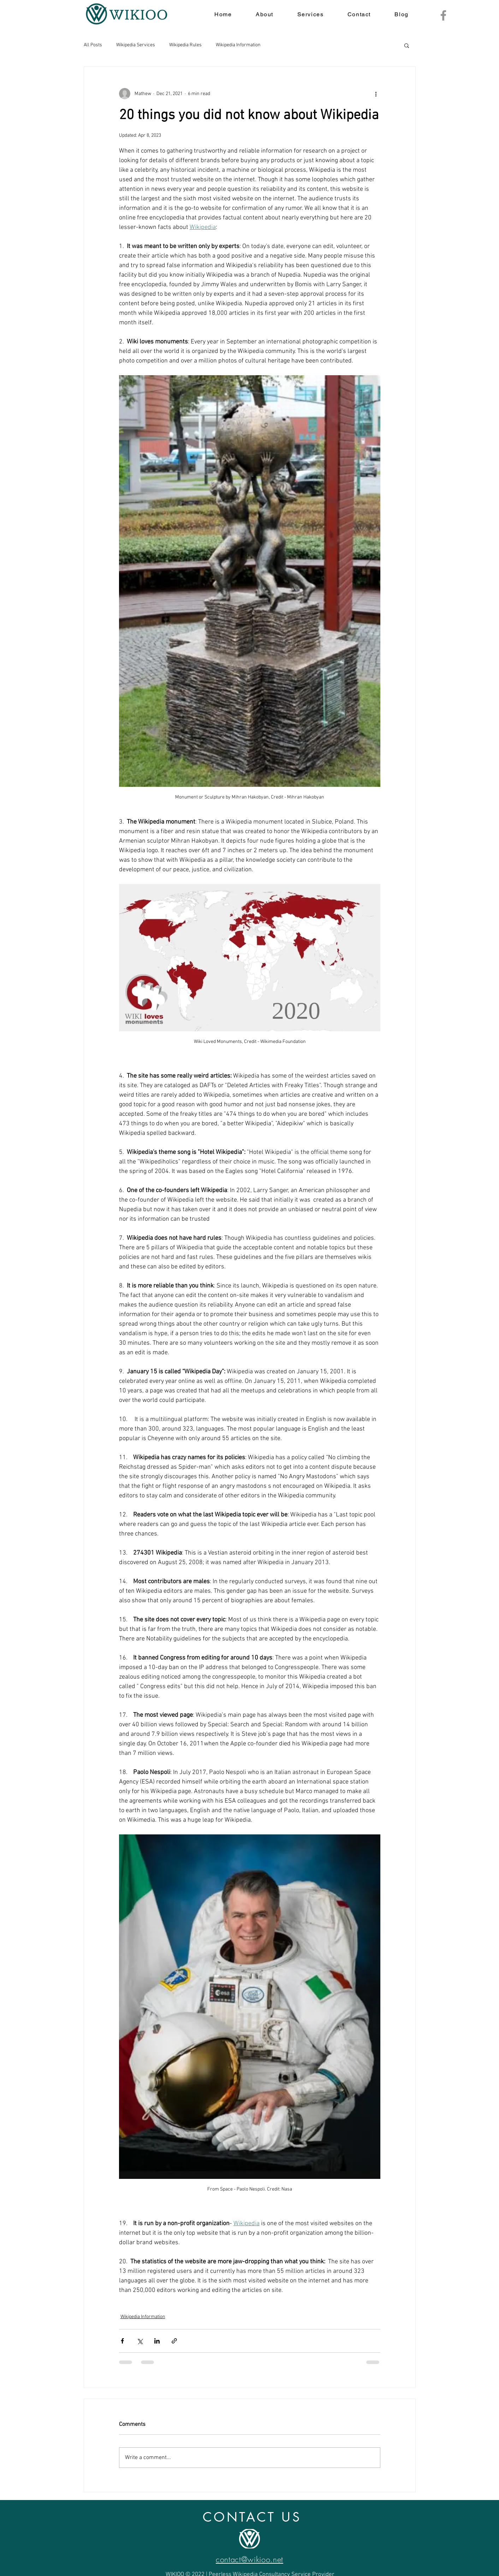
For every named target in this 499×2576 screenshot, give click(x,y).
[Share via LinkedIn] (157, 2341)
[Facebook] (443, 15)
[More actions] (376, 93)
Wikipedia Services (135, 45)
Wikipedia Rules (185, 45)
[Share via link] (174, 2341)
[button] (406, 45)
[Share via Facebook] (122, 2341)
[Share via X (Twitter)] (139, 2341)
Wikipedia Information (238, 45)
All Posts (93, 45)
